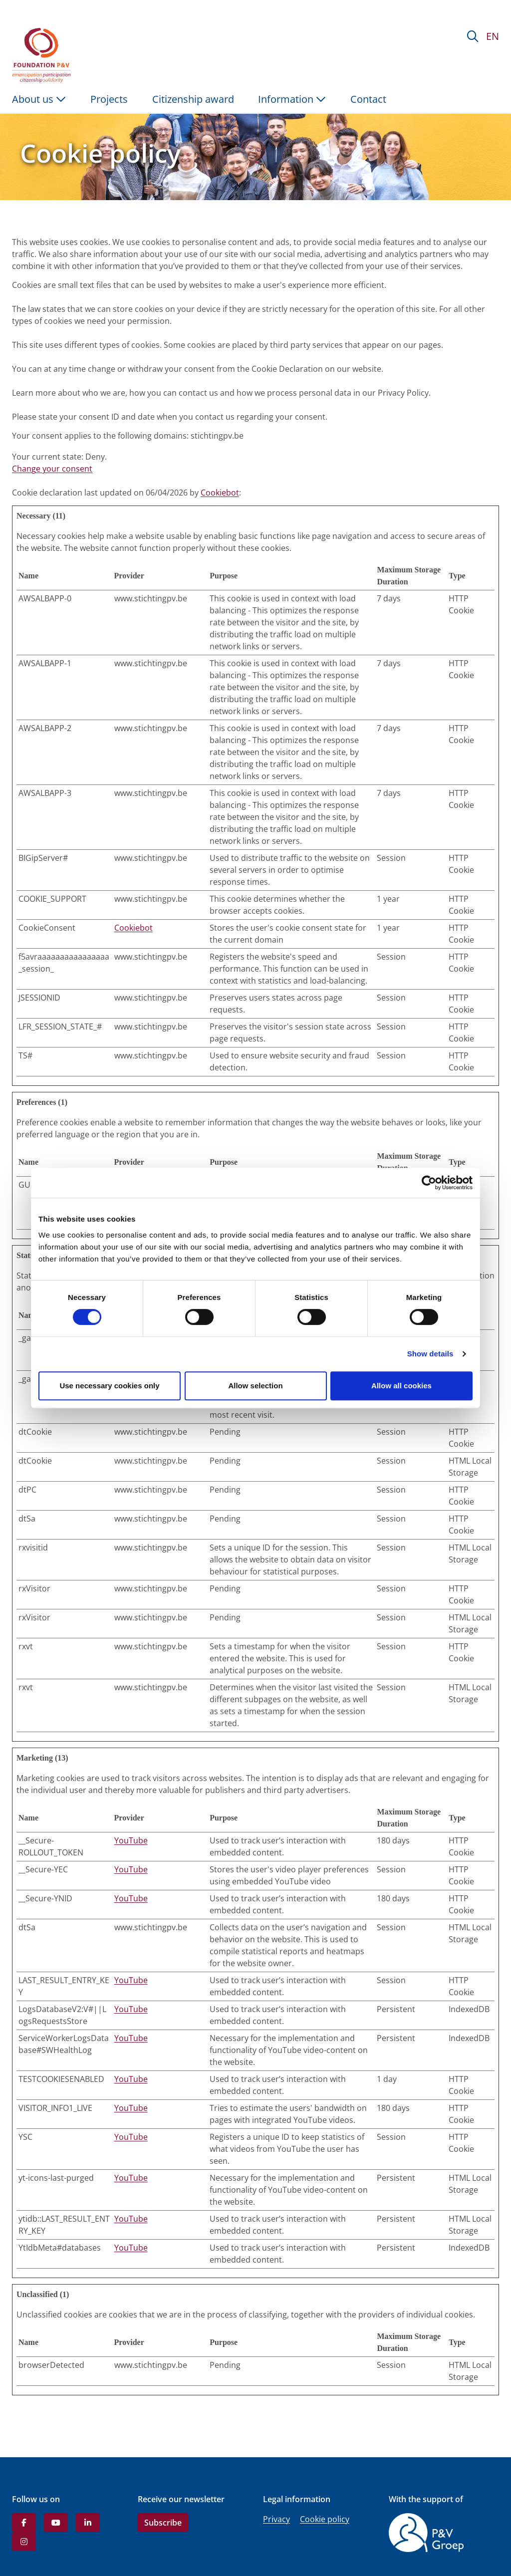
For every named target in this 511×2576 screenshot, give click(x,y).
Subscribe (163, 2522)
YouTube (131, 1840)
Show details (430, 1353)
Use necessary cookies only (109, 1385)
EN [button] (492, 36)
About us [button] (39, 99)
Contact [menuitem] (368, 99)
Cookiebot (220, 492)
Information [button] (292, 99)
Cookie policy (324, 2519)
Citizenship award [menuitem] (193, 99)
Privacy (276, 2519)
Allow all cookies (401, 1385)
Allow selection (255, 1385)
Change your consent (52, 468)
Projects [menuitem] (109, 99)
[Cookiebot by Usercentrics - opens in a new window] (429, 1182)
